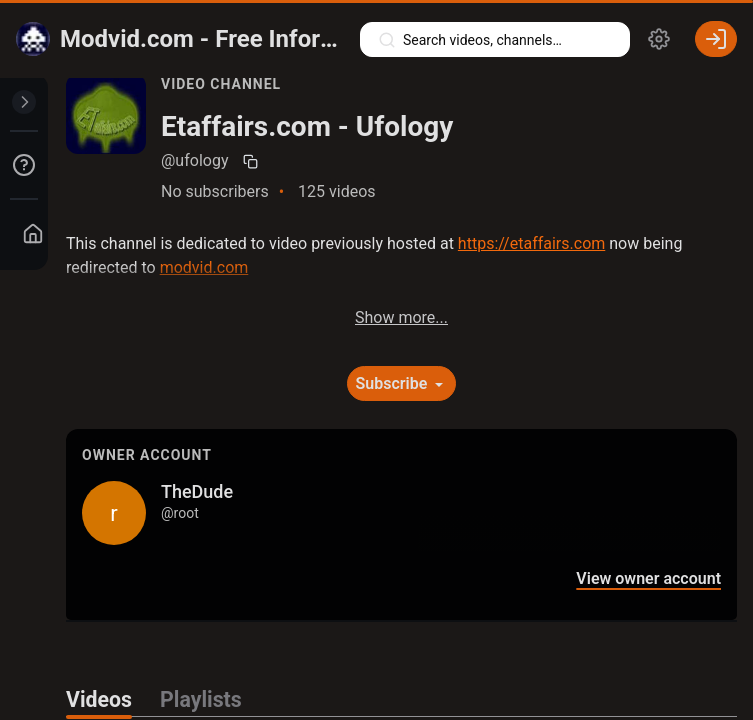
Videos (99, 699)
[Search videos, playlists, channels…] (495, 39)
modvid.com (204, 267)
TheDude (197, 491)
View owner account (648, 579)
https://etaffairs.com (531, 243)
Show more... (401, 317)
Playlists (201, 699)
